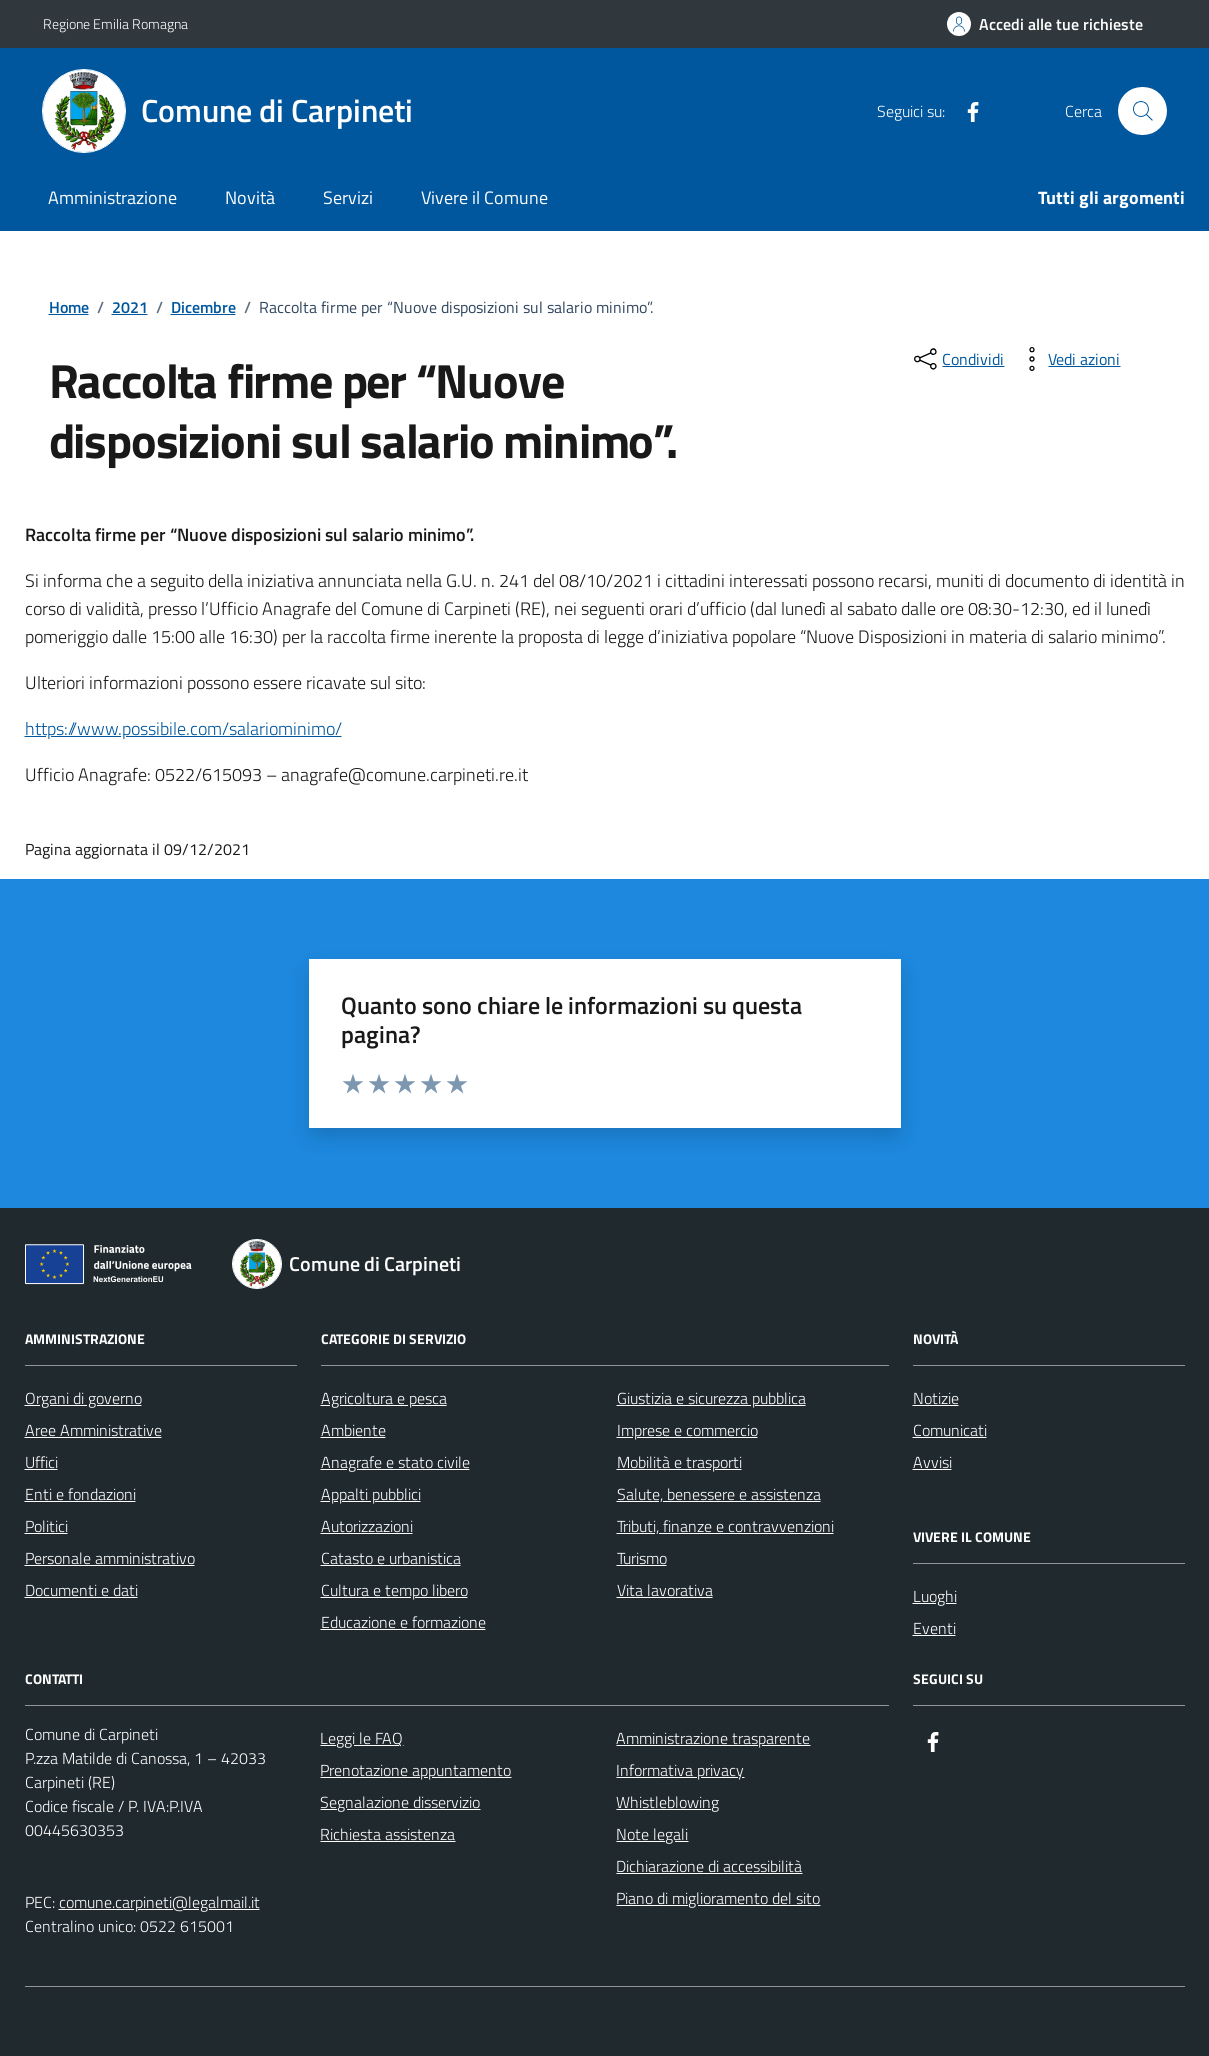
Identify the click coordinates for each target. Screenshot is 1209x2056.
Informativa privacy (680, 1770)
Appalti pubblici (371, 1494)
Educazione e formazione (403, 1622)
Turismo (642, 1558)
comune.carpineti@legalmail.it (159, 1902)
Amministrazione (112, 197)
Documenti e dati (81, 1590)
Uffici (41, 1462)
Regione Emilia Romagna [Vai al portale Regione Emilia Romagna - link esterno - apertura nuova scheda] (115, 23)
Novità (250, 197)
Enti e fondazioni (80, 1494)
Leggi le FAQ (361, 1738)
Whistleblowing (667, 1802)
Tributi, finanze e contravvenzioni (725, 1526)
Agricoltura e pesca (384, 1398)
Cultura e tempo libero (394, 1590)
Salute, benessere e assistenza (719, 1494)
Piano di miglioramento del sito (718, 1898)
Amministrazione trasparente (713, 1738)
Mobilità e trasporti (679, 1462)
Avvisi (932, 1462)
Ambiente (353, 1430)
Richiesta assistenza (387, 1834)
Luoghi (935, 1596)
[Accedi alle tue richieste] (1045, 24)
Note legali (652, 1834)
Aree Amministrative (93, 1430)
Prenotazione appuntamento (415, 1770)
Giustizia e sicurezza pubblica (711, 1398)
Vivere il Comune (484, 197)
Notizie (936, 1398)
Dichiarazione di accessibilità (709, 1866)
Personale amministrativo (110, 1558)
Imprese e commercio (687, 1430)
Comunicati (950, 1430)
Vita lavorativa (665, 1590)
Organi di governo (83, 1398)
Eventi (934, 1628)
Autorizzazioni (367, 1526)
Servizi (348, 197)
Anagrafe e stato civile (395, 1462)
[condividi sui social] (957, 359)
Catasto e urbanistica (391, 1558)
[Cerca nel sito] (1142, 111)
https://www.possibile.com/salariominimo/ (183, 728)
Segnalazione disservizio (400, 1802)
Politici (46, 1526)
